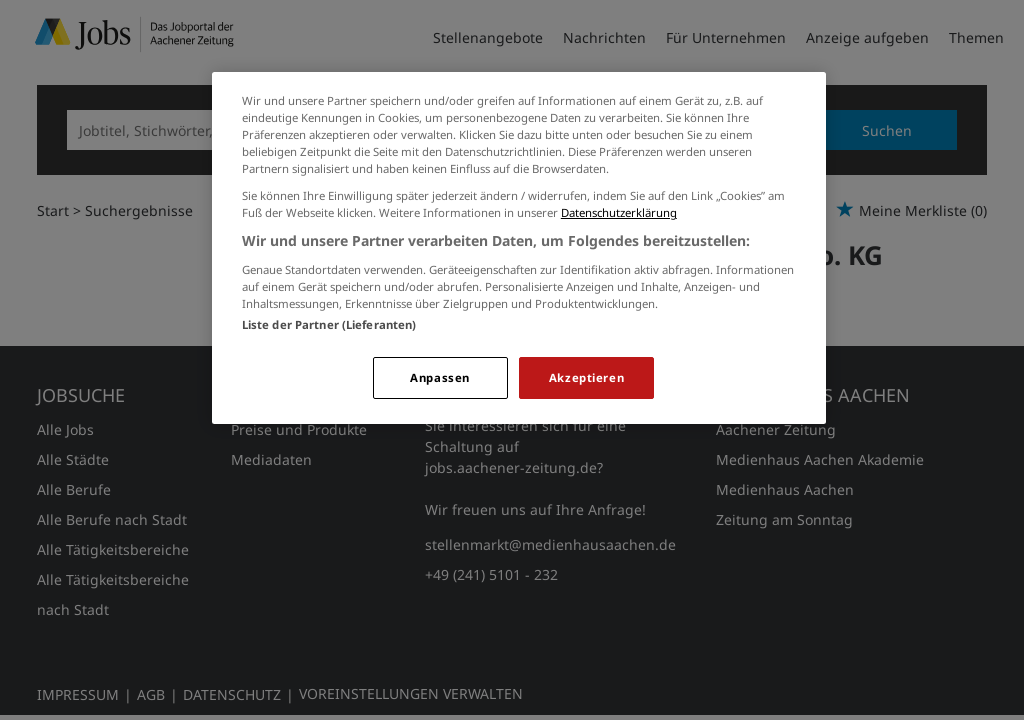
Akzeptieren (586, 377)
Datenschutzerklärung (619, 212)
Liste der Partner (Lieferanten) (329, 324)
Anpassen (440, 377)
